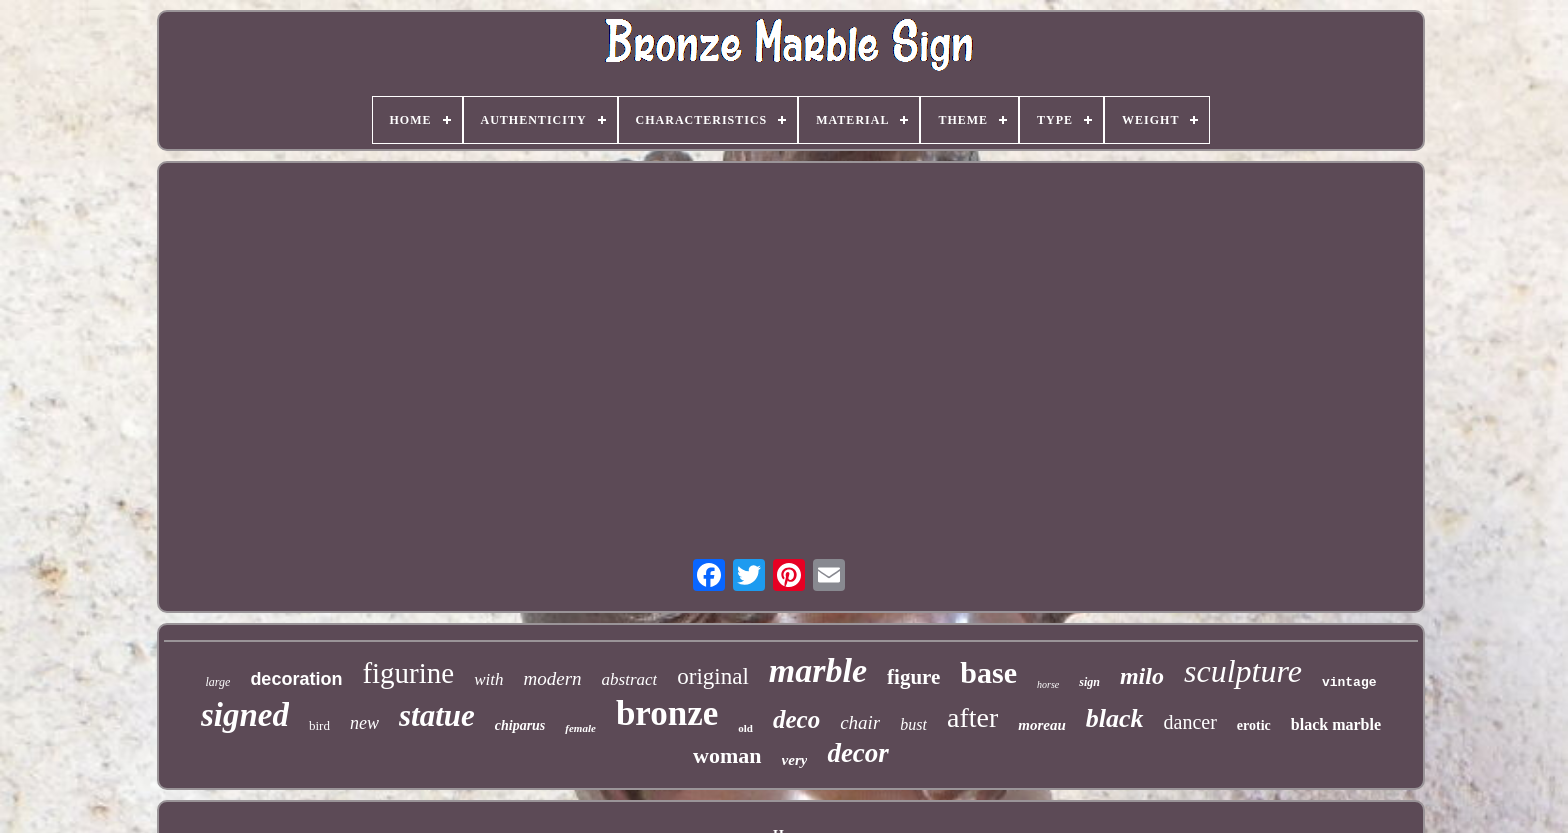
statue (437, 715)
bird (319, 725)
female (580, 728)
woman (727, 755)
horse (1048, 684)
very (795, 760)
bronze (667, 713)
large (217, 682)
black (1115, 718)
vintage (1349, 682)
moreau (1042, 725)
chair (860, 722)
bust (913, 724)
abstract (630, 679)
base (988, 672)
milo (1142, 676)
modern (553, 678)
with (488, 679)
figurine (408, 673)
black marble (1336, 724)
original (713, 676)
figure (913, 677)
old (745, 728)
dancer (1190, 722)
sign (1089, 682)
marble (818, 670)
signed (245, 715)
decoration (296, 679)
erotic (1254, 725)
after (972, 717)
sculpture (1243, 671)
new (364, 723)
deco (796, 719)
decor (857, 753)
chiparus (520, 725)
